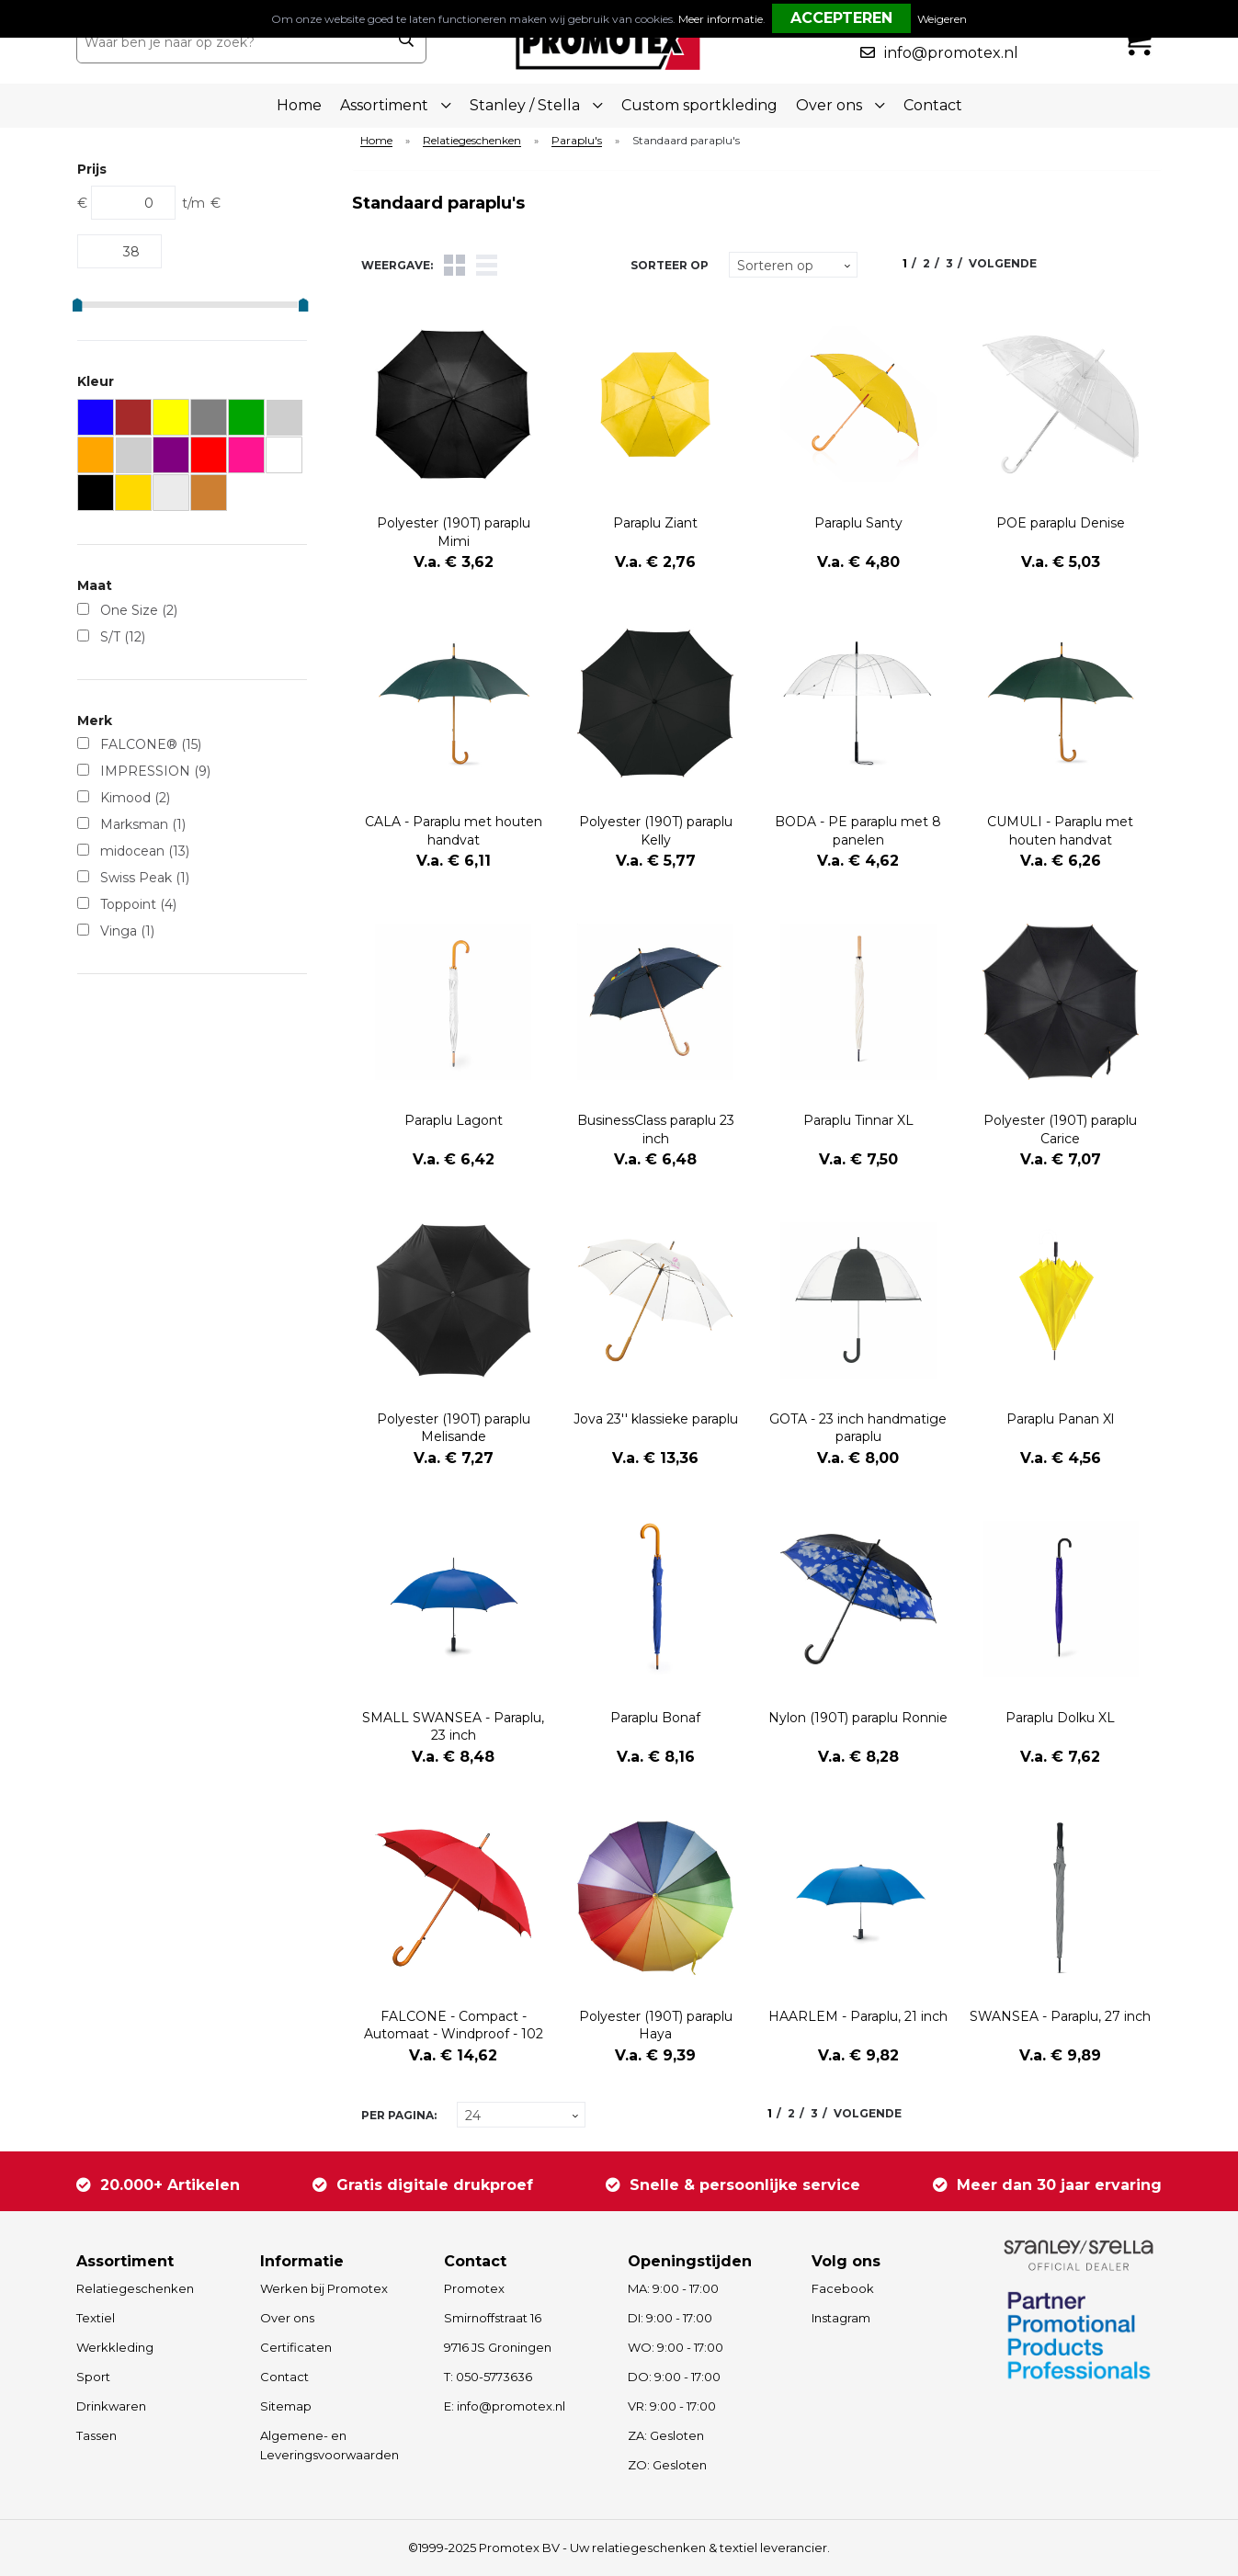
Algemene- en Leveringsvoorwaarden (329, 2445)
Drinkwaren (111, 2406)
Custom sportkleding (699, 105)
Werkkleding (114, 2347)
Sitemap (286, 2406)
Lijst (486, 265)
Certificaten (296, 2347)
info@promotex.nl (951, 53)
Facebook (843, 2288)
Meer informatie (720, 19)
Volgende (1003, 263)
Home (299, 105)
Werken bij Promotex (324, 2288)
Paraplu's (576, 141)
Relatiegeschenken (472, 141)
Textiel (95, 2317)
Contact (932, 105)
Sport (93, 2376)
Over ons (287, 2317)
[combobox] (231, 42)
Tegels (454, 265)
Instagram (841, 2317)
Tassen (96, 2435)
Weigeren (942, 19)
